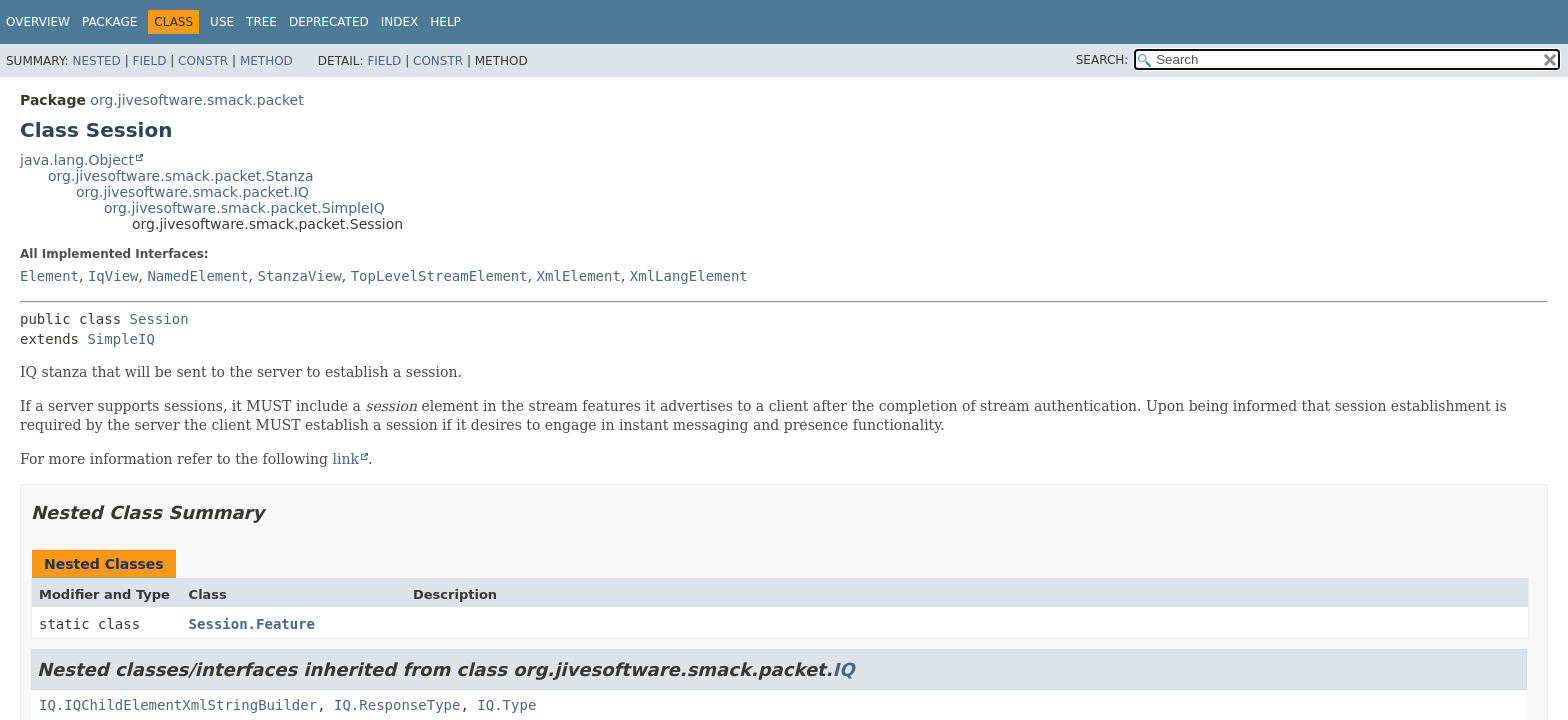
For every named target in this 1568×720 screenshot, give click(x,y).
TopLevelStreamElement (439, 276)
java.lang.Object (77, 160)
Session (159, 319)
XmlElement (579, 276)
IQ (844, 669)
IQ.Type (506, 705)
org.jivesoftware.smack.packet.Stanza (181, 176)
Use (222, 22)
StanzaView (299, 276)
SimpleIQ (120, 339)
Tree (261, 22)
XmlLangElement (689, 276)
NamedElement (197, 276)
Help (445, 22)
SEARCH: (1102, 60)
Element (49, 276)
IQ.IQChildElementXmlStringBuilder (178, 705)
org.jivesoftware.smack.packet (196, 100)
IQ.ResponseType (397, 705)
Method (266, 61)
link (345, 459)
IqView (113, 276)
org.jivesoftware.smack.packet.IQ (192, 192)
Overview (38, 22)
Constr (203, 61)
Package (109, 22)
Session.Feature (252, 624)
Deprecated (329, 22)
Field (149, 61)
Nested (96, 61)
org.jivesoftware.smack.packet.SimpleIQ (244, 208)
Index (400, 22)
